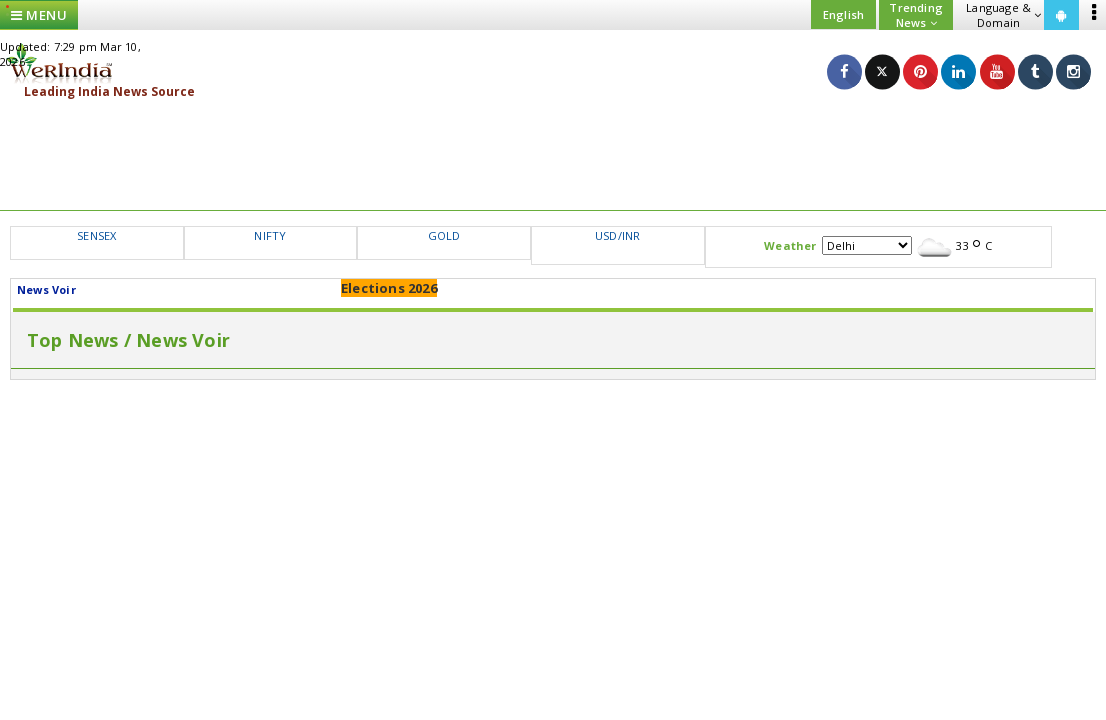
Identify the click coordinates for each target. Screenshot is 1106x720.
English (843, 14)
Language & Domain (1003, 15)
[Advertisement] (553, 155)
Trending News (916, 15)
